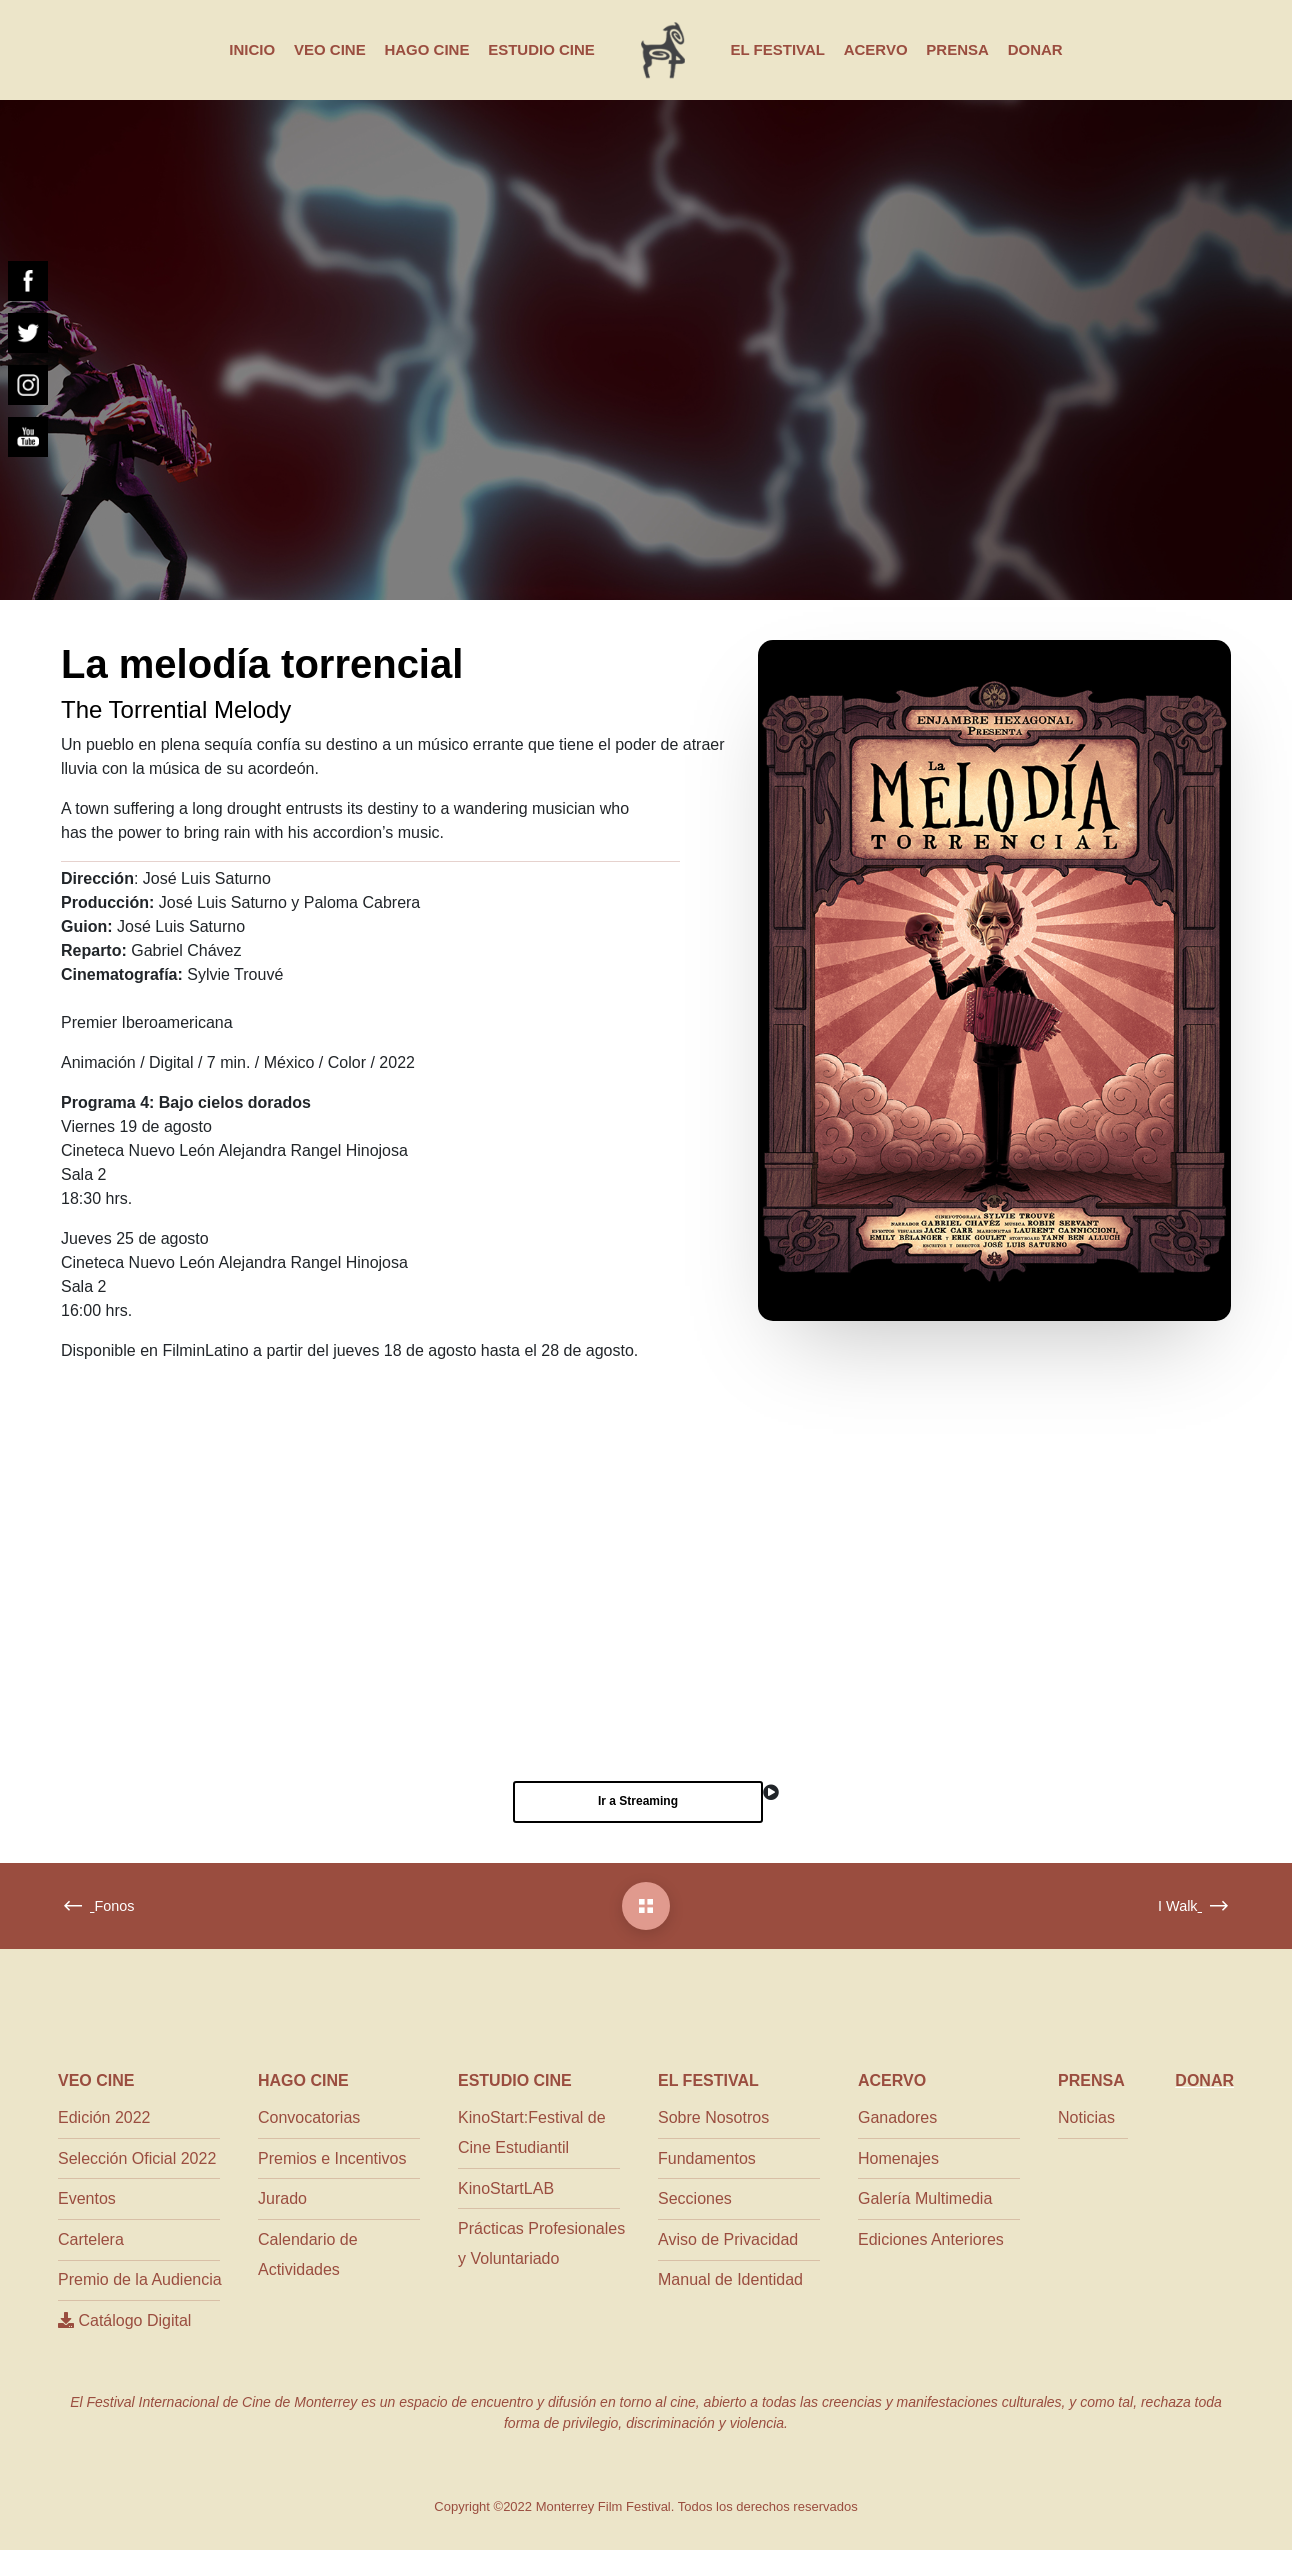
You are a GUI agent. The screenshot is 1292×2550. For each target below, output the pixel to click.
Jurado (282, 2198)
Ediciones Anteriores (931, 2239)
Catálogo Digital (124, 2320)
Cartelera (91, 2239)
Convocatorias (309, 2117)
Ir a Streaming (638, 1801)
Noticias (1086, 2117)
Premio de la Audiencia (140, 2279)
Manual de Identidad (730, 2279)
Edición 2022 (104, 2117)
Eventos (87, 2198)
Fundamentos (707, 2158)
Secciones (695, 2198)
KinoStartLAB (506, 2188)
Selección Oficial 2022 (137, 2158)
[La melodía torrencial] (646, 1906)
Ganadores (897, 2117)
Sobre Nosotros (713, 2117)
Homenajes (898, 2158)
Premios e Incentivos (332, 2158)
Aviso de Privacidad (728, 2239)
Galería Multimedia (925, 2198)
